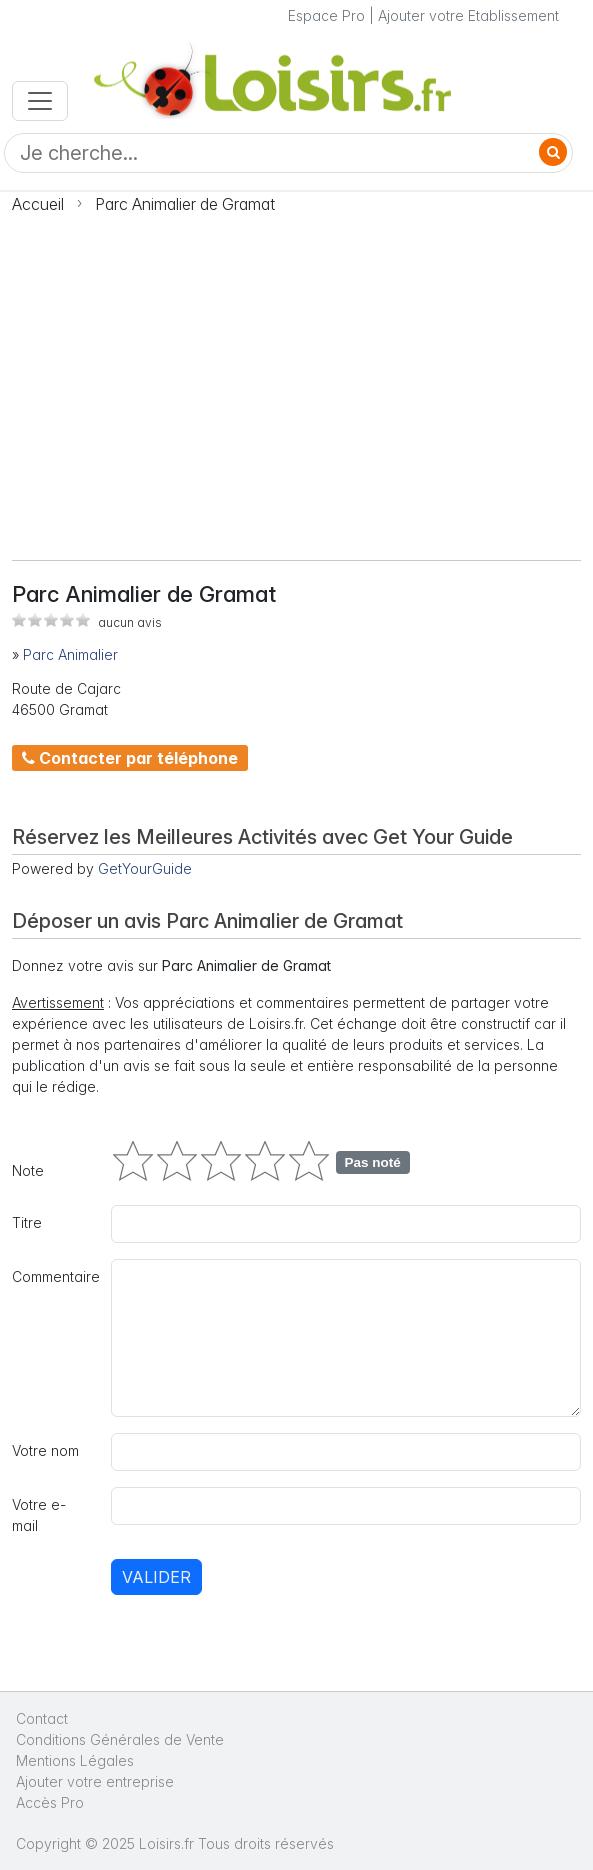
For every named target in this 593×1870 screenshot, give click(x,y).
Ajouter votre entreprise (97, 1781)
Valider (156, 1577)
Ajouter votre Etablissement (468, 15)
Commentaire (55, 1276)
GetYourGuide (145, 868)
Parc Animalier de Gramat (185, 204)
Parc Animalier (70, 654)
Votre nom (45, 1450)
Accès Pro (50, 1802)
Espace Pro (326, 15)
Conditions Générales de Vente (120, 1739)
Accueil (38, 204)
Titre (27, 1222)
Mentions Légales (75, 1760)
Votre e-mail (39, 1515)
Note (28, 1170)
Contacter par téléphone (130, 758)
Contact (42, 1718)
